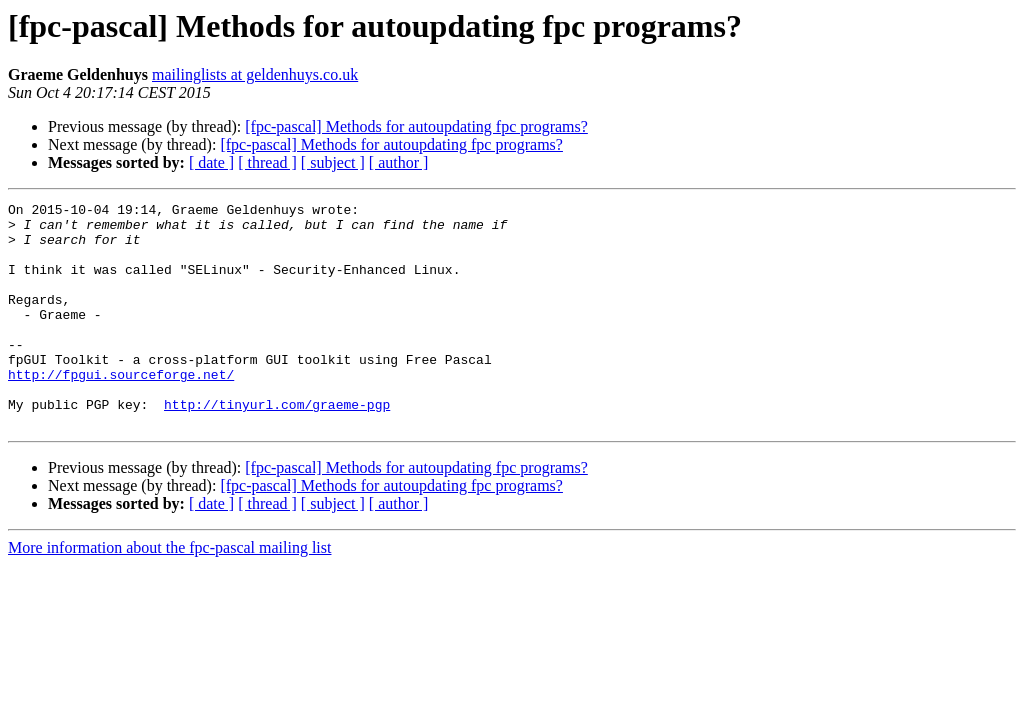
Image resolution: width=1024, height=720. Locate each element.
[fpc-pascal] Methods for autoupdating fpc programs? (416, 126)
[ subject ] (333, 162)
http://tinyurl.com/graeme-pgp (277, 446)
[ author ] (399, 162)
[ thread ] (267, 162)
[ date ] (211, 162)
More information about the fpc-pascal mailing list (169, 592)
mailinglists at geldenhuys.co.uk (255, 74)
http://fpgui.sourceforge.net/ (121, 410)
